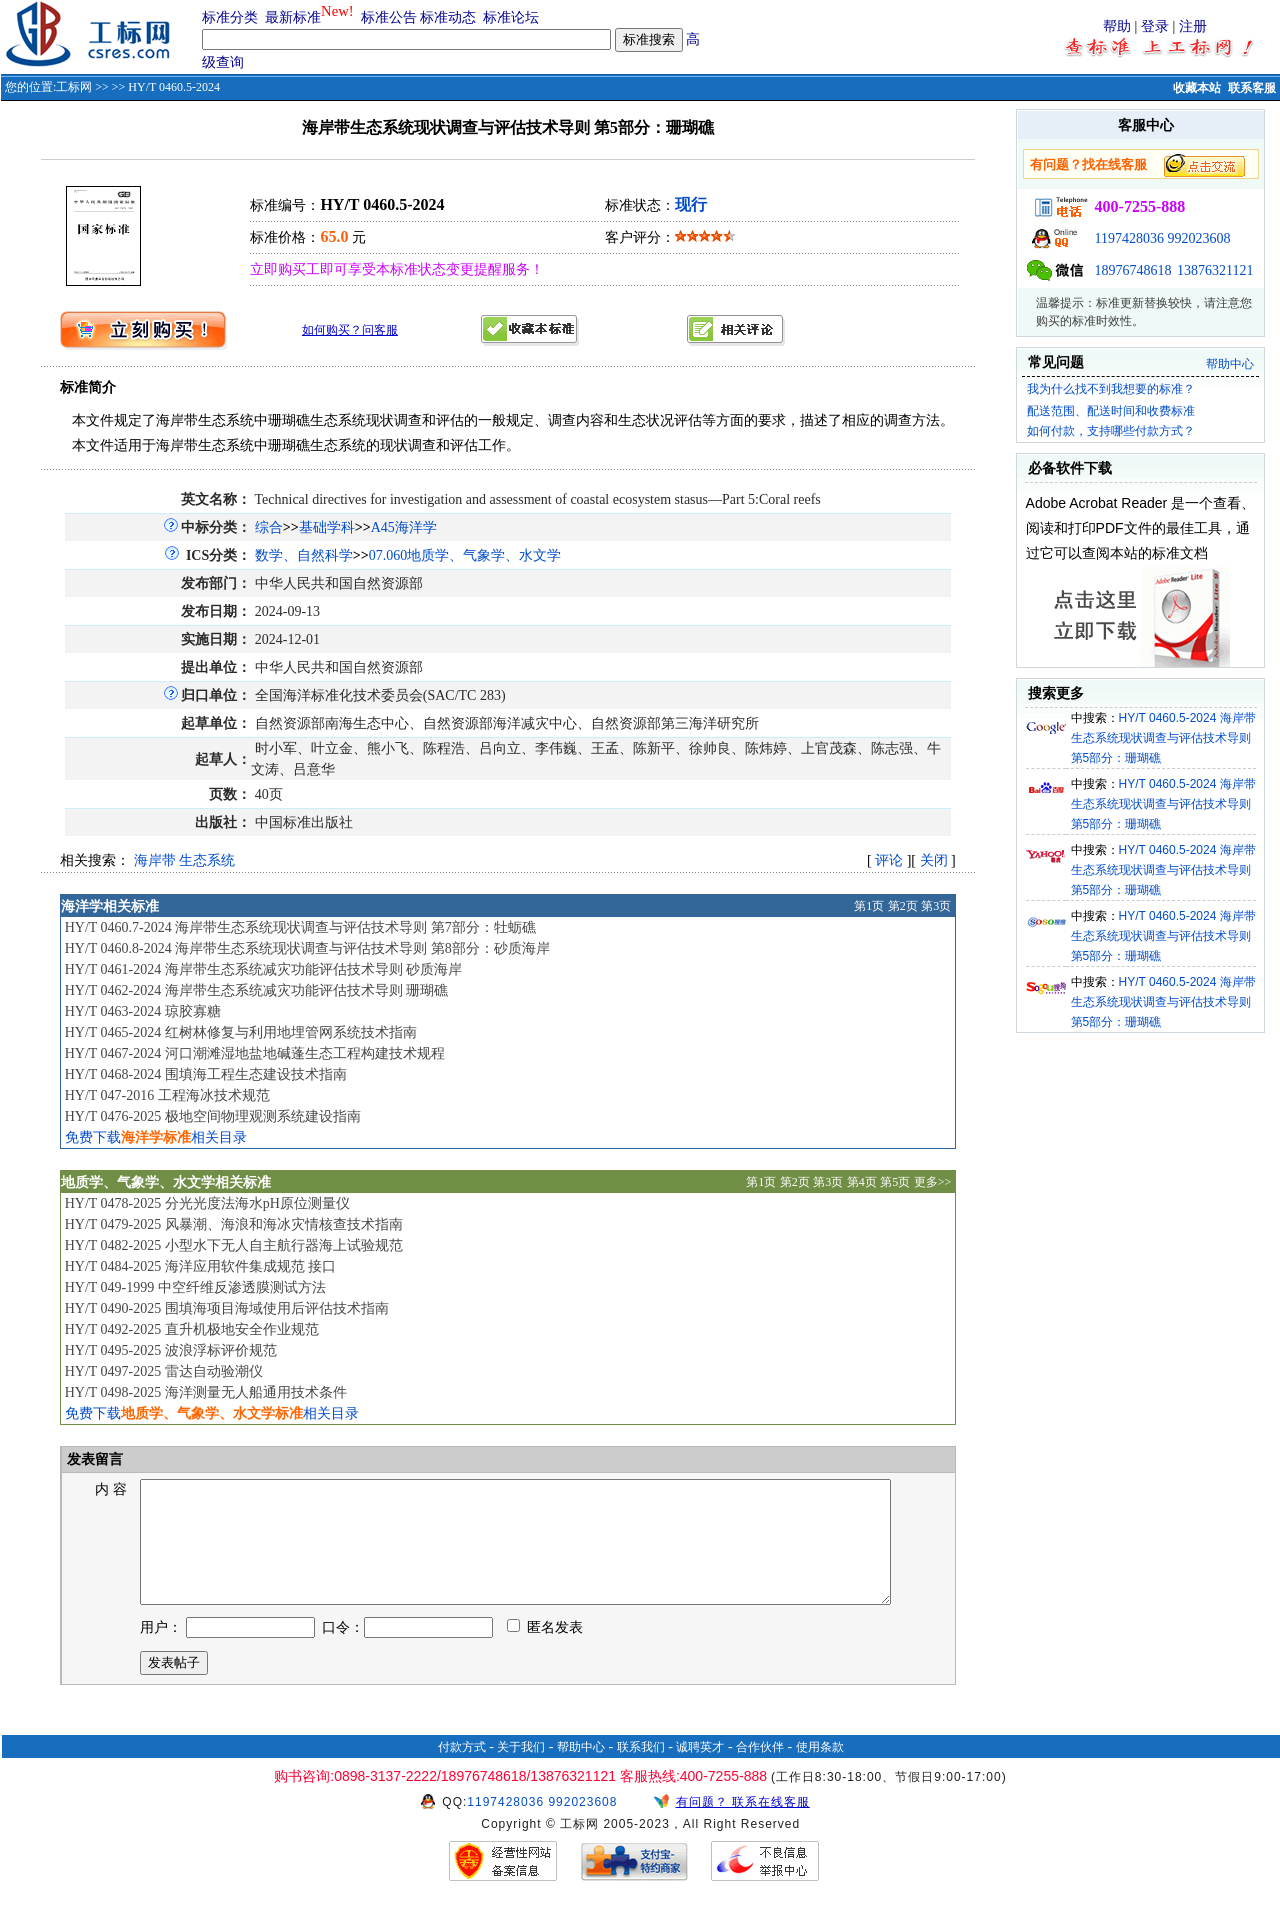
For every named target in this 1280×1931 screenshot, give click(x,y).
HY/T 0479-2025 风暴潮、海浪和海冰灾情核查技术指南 (234, 1224)
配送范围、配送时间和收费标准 (1111, 411)
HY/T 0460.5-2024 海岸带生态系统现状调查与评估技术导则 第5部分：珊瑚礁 (1163, 738)
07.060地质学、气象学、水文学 (465, 555)
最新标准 (293, 17)
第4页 (862, 1182)
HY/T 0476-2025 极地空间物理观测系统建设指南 (213, 1116)
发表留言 (94, 1459)
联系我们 (641, 1771)
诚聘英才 (700, 1771)
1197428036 (1129, 238)
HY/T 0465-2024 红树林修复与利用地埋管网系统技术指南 (241, 1032)
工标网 (74, 87)
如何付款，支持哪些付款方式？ (1111, 431)
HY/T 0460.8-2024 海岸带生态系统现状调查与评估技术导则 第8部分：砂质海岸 (307, 948)
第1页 (869, 906)
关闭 (934, 860)
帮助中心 (1230, 364)
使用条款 (820, 1771)
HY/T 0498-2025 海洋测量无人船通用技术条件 (206, 1392)
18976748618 (1133, 270)
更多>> (933, 1182)
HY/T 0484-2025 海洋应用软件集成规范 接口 (201, 1266)
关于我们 (521, 1771)
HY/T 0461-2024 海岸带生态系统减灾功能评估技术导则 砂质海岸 (264, 969)
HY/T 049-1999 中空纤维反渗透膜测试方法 (195, 1287)
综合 (269, 527)
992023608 (1199, 238)
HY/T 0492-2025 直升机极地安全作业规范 (192, 1329)
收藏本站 (1197, 88)
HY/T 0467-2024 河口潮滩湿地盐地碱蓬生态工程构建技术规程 (255, 1053)
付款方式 (462, 1771)
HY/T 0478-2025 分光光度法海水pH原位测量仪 (207, 1203)
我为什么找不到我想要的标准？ (1111, 389)
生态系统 (207, 860)
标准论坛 (511, 17)
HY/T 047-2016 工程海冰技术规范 (167, 1095)
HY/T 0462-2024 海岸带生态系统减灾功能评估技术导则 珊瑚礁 (257, 990)
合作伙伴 (760, 1771)
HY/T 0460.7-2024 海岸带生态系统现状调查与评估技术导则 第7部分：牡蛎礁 (300, 927)
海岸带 (155, 860)
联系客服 (1252, 88)
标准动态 (448, 17)
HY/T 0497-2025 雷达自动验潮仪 (164, 1371)
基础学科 (327, 527)
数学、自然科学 (304, 555)
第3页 (936, 906)
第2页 (903, 906)
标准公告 (389, 17)
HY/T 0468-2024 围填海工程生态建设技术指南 (206, 1074)
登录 (1155, 26)
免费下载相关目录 (156, 1137)
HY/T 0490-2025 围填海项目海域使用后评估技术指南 (227, 1308)
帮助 (1117, 26)
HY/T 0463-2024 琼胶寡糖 (143, 1011)
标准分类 (230, 17)
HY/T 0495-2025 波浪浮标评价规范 (171, 1350)
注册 (1193, 26)
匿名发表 (545, 1651)
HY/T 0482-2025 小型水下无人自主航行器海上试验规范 (234, 1245)
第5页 (895, 1182)
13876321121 (1215, 270)
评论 (889, 860)
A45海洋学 (404, 527)
